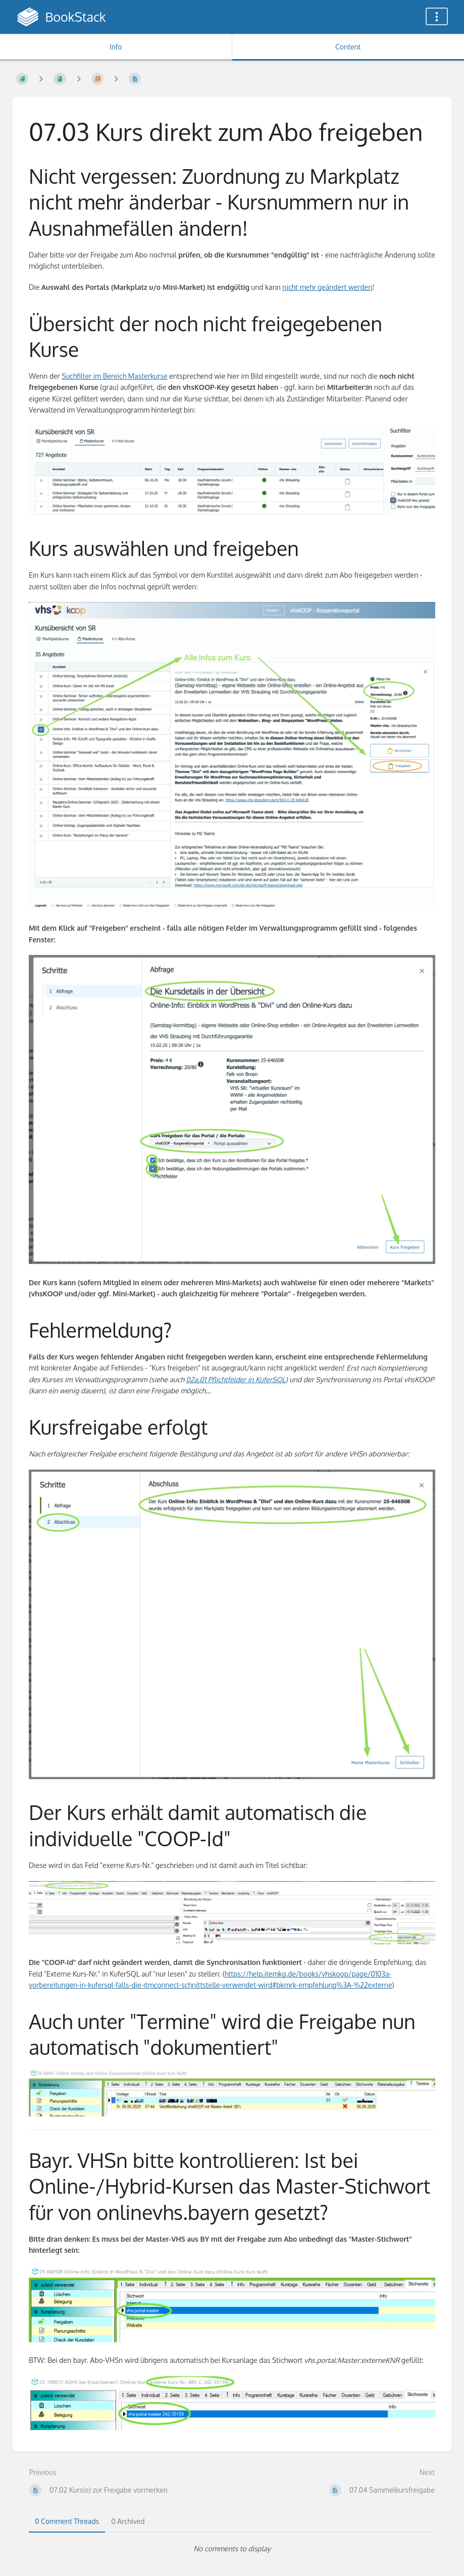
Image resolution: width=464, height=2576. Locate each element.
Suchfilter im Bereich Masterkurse (114, 376)
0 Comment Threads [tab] (67, 2521)
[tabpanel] (232, 2548)
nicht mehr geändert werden (327, 287)
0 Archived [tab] (127, 2521)
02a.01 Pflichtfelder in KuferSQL (235, 1379)
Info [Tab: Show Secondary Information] (116, 46)
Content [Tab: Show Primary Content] (347, 46)
